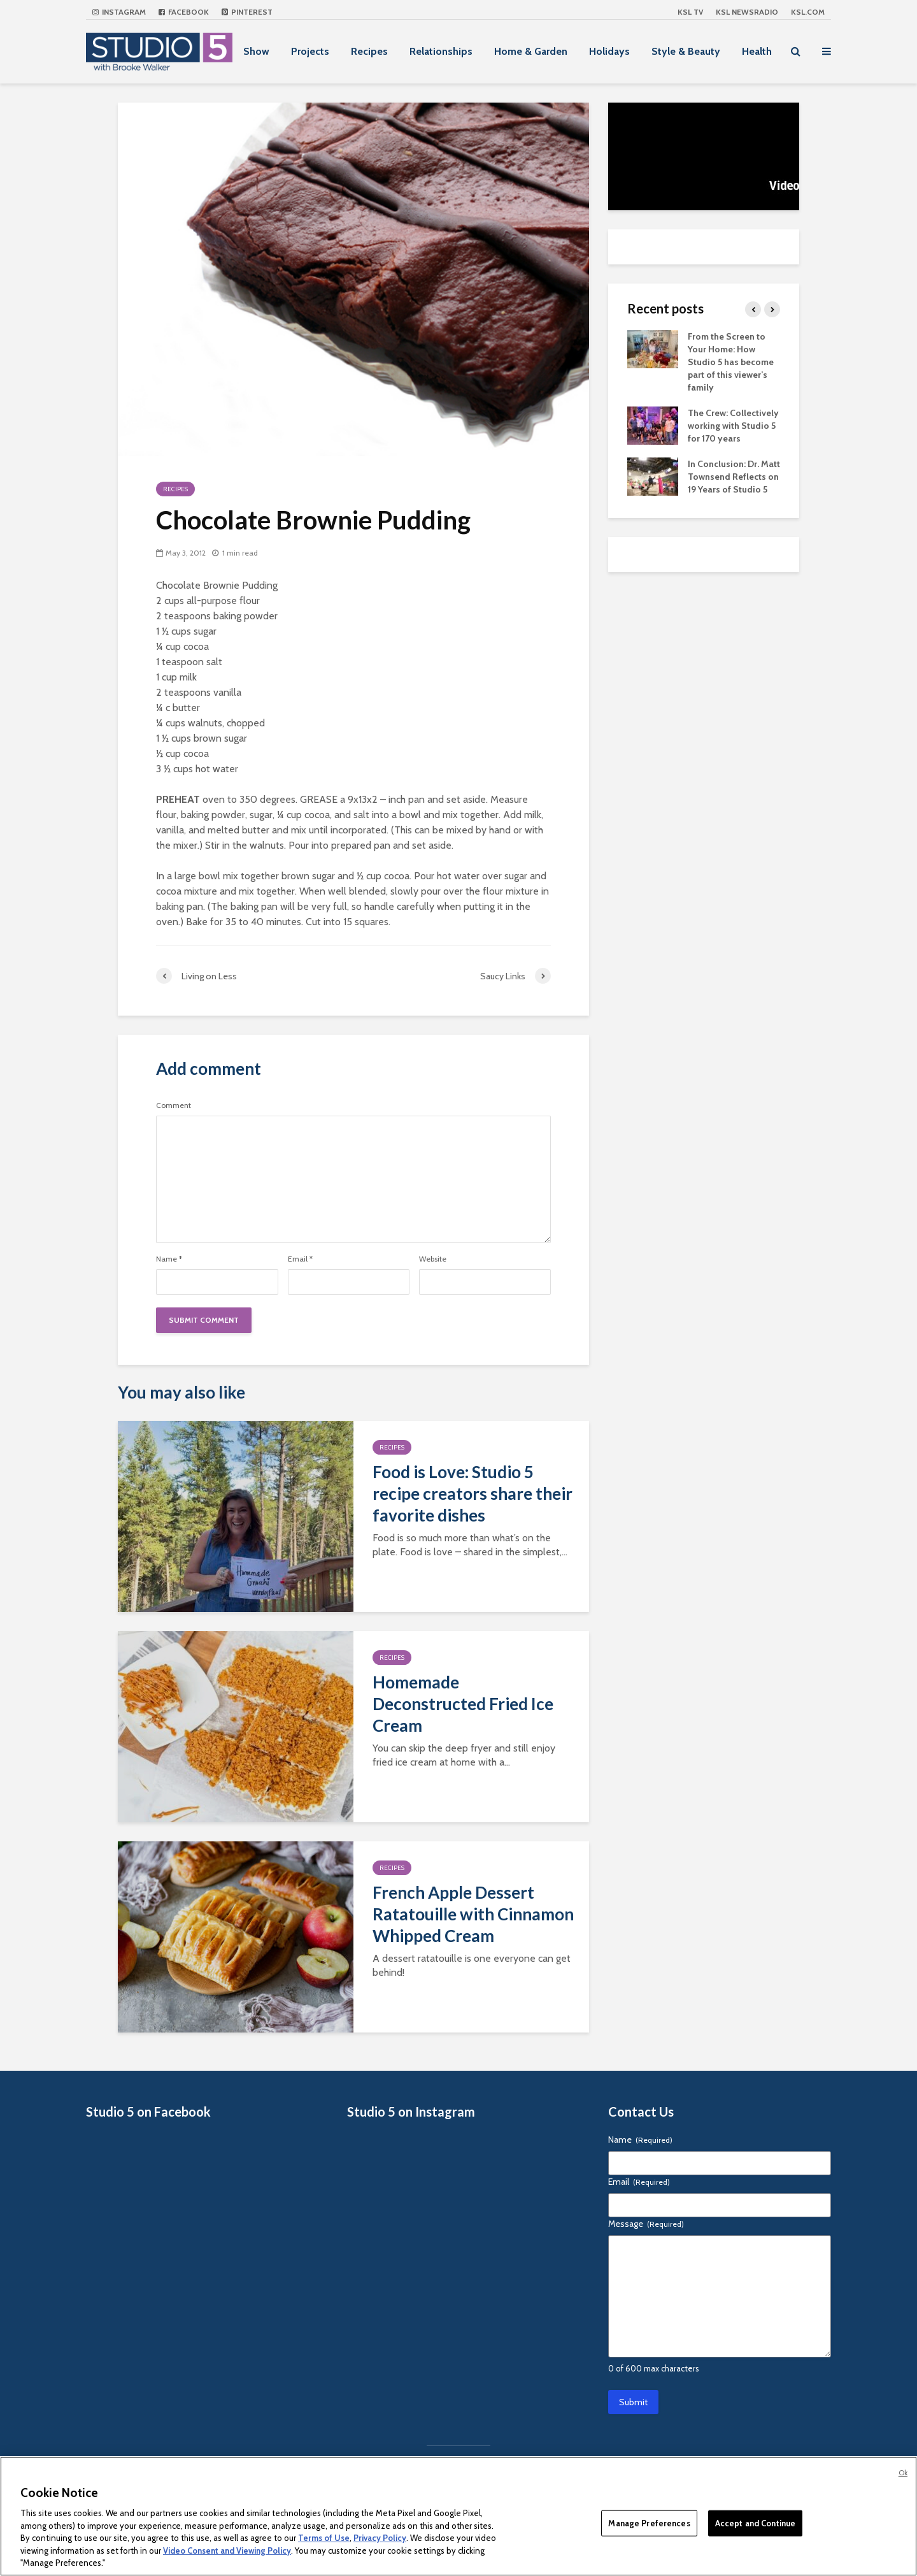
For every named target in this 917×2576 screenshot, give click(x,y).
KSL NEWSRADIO (747, 12)
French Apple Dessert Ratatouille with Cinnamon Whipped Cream (473, 1914)
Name (169, 1259)
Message (646, 2223)
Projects (310, 51)
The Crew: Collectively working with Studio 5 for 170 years (733, 425)
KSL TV (690, 12)
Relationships (441, 51)
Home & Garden (530, 51)
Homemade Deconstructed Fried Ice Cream (463, 1704)
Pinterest (247, 12)
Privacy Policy (379, 2538)
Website (432, 1259)
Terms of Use (324, 2538)
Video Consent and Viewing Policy (227, 2550)
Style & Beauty (685, 51)
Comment (173, 1105)
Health (757, 51)
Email (300, 1259)
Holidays (609, 51)
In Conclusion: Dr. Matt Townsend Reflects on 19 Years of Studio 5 (734, 476)
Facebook (184, 12)
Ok (903, 2472)
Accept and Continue (755, 2522)
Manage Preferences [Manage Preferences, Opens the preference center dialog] (649, 2522)
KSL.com (808, 12)
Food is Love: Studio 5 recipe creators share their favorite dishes (472, 1493)
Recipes (369, 51)
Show (256, 51)
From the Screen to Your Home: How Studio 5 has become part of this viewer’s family (731, 362)
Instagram (119, 12)
